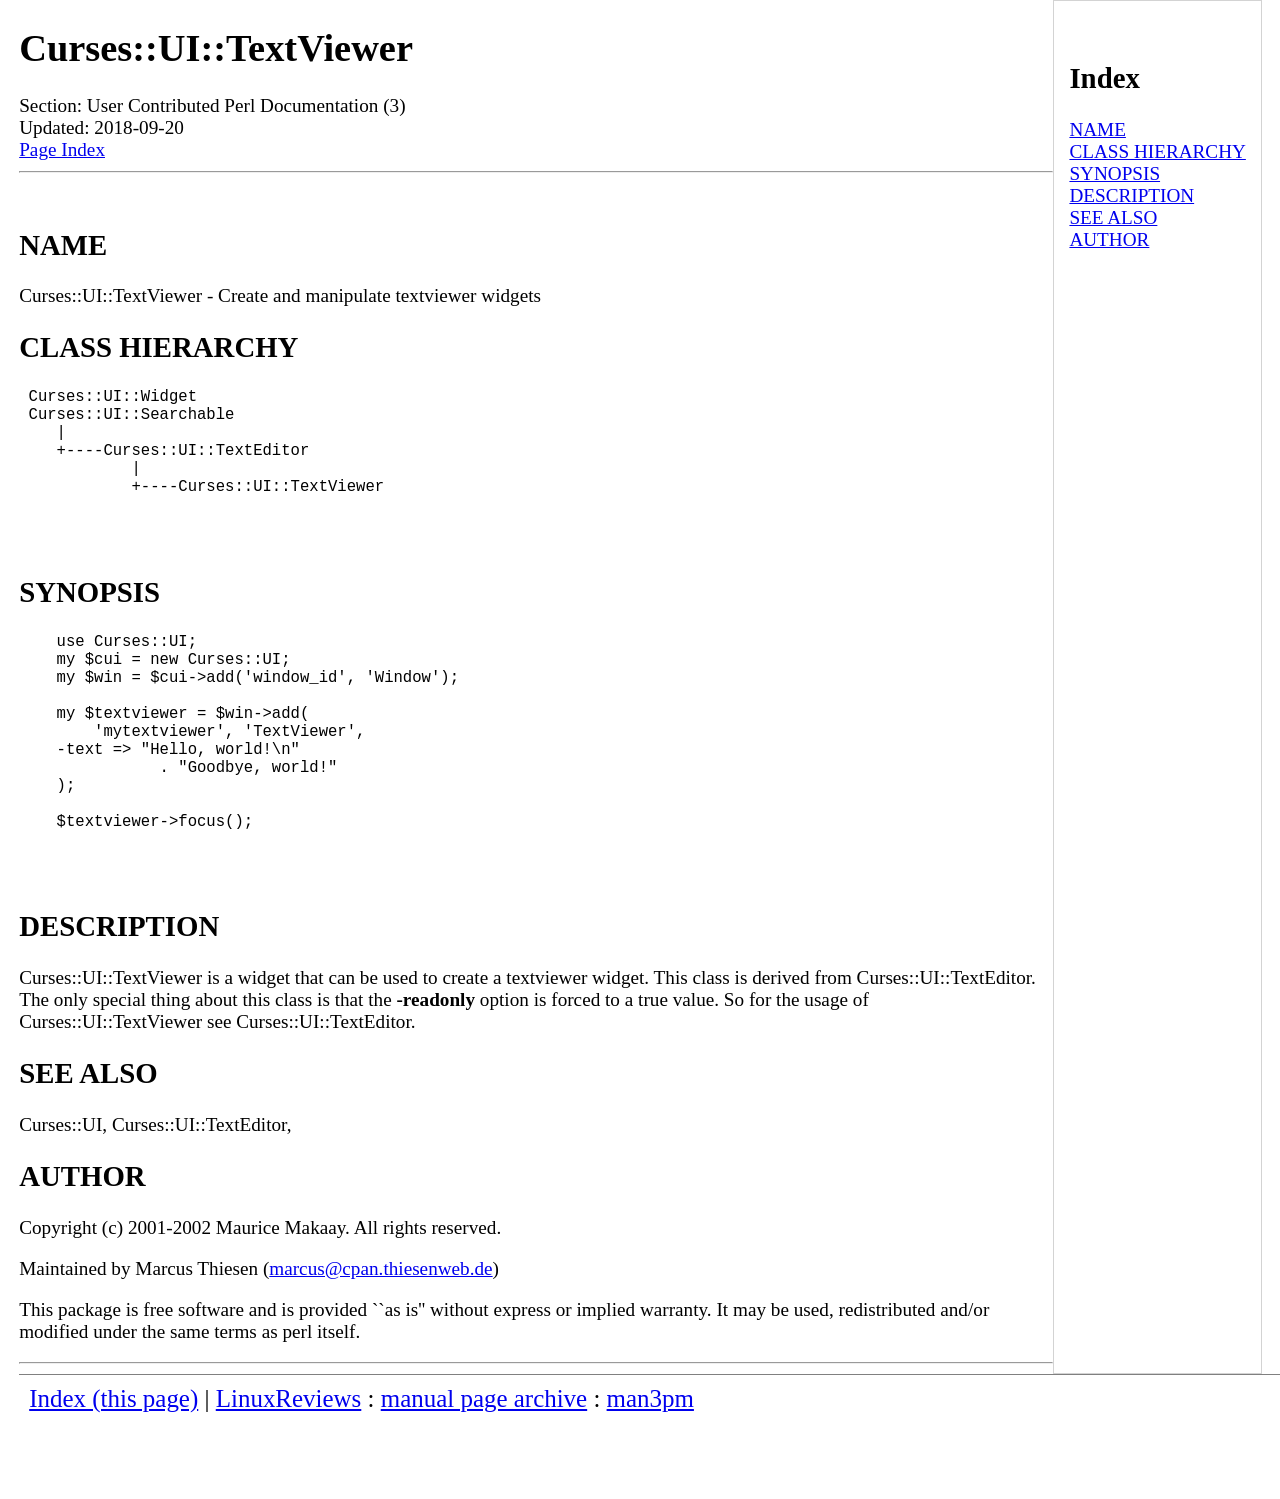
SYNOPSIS (1114, 173)
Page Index (62, 149)
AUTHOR (1109, 239)
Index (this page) (113, 1474)
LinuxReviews (289, 1474)
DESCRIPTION (1131, 195)
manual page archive (484, 1474)
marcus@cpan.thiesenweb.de (380, 1344)
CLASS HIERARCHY (1157, 151)
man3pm (650, 1474)
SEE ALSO (1113, 217)
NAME (1097, 129)
